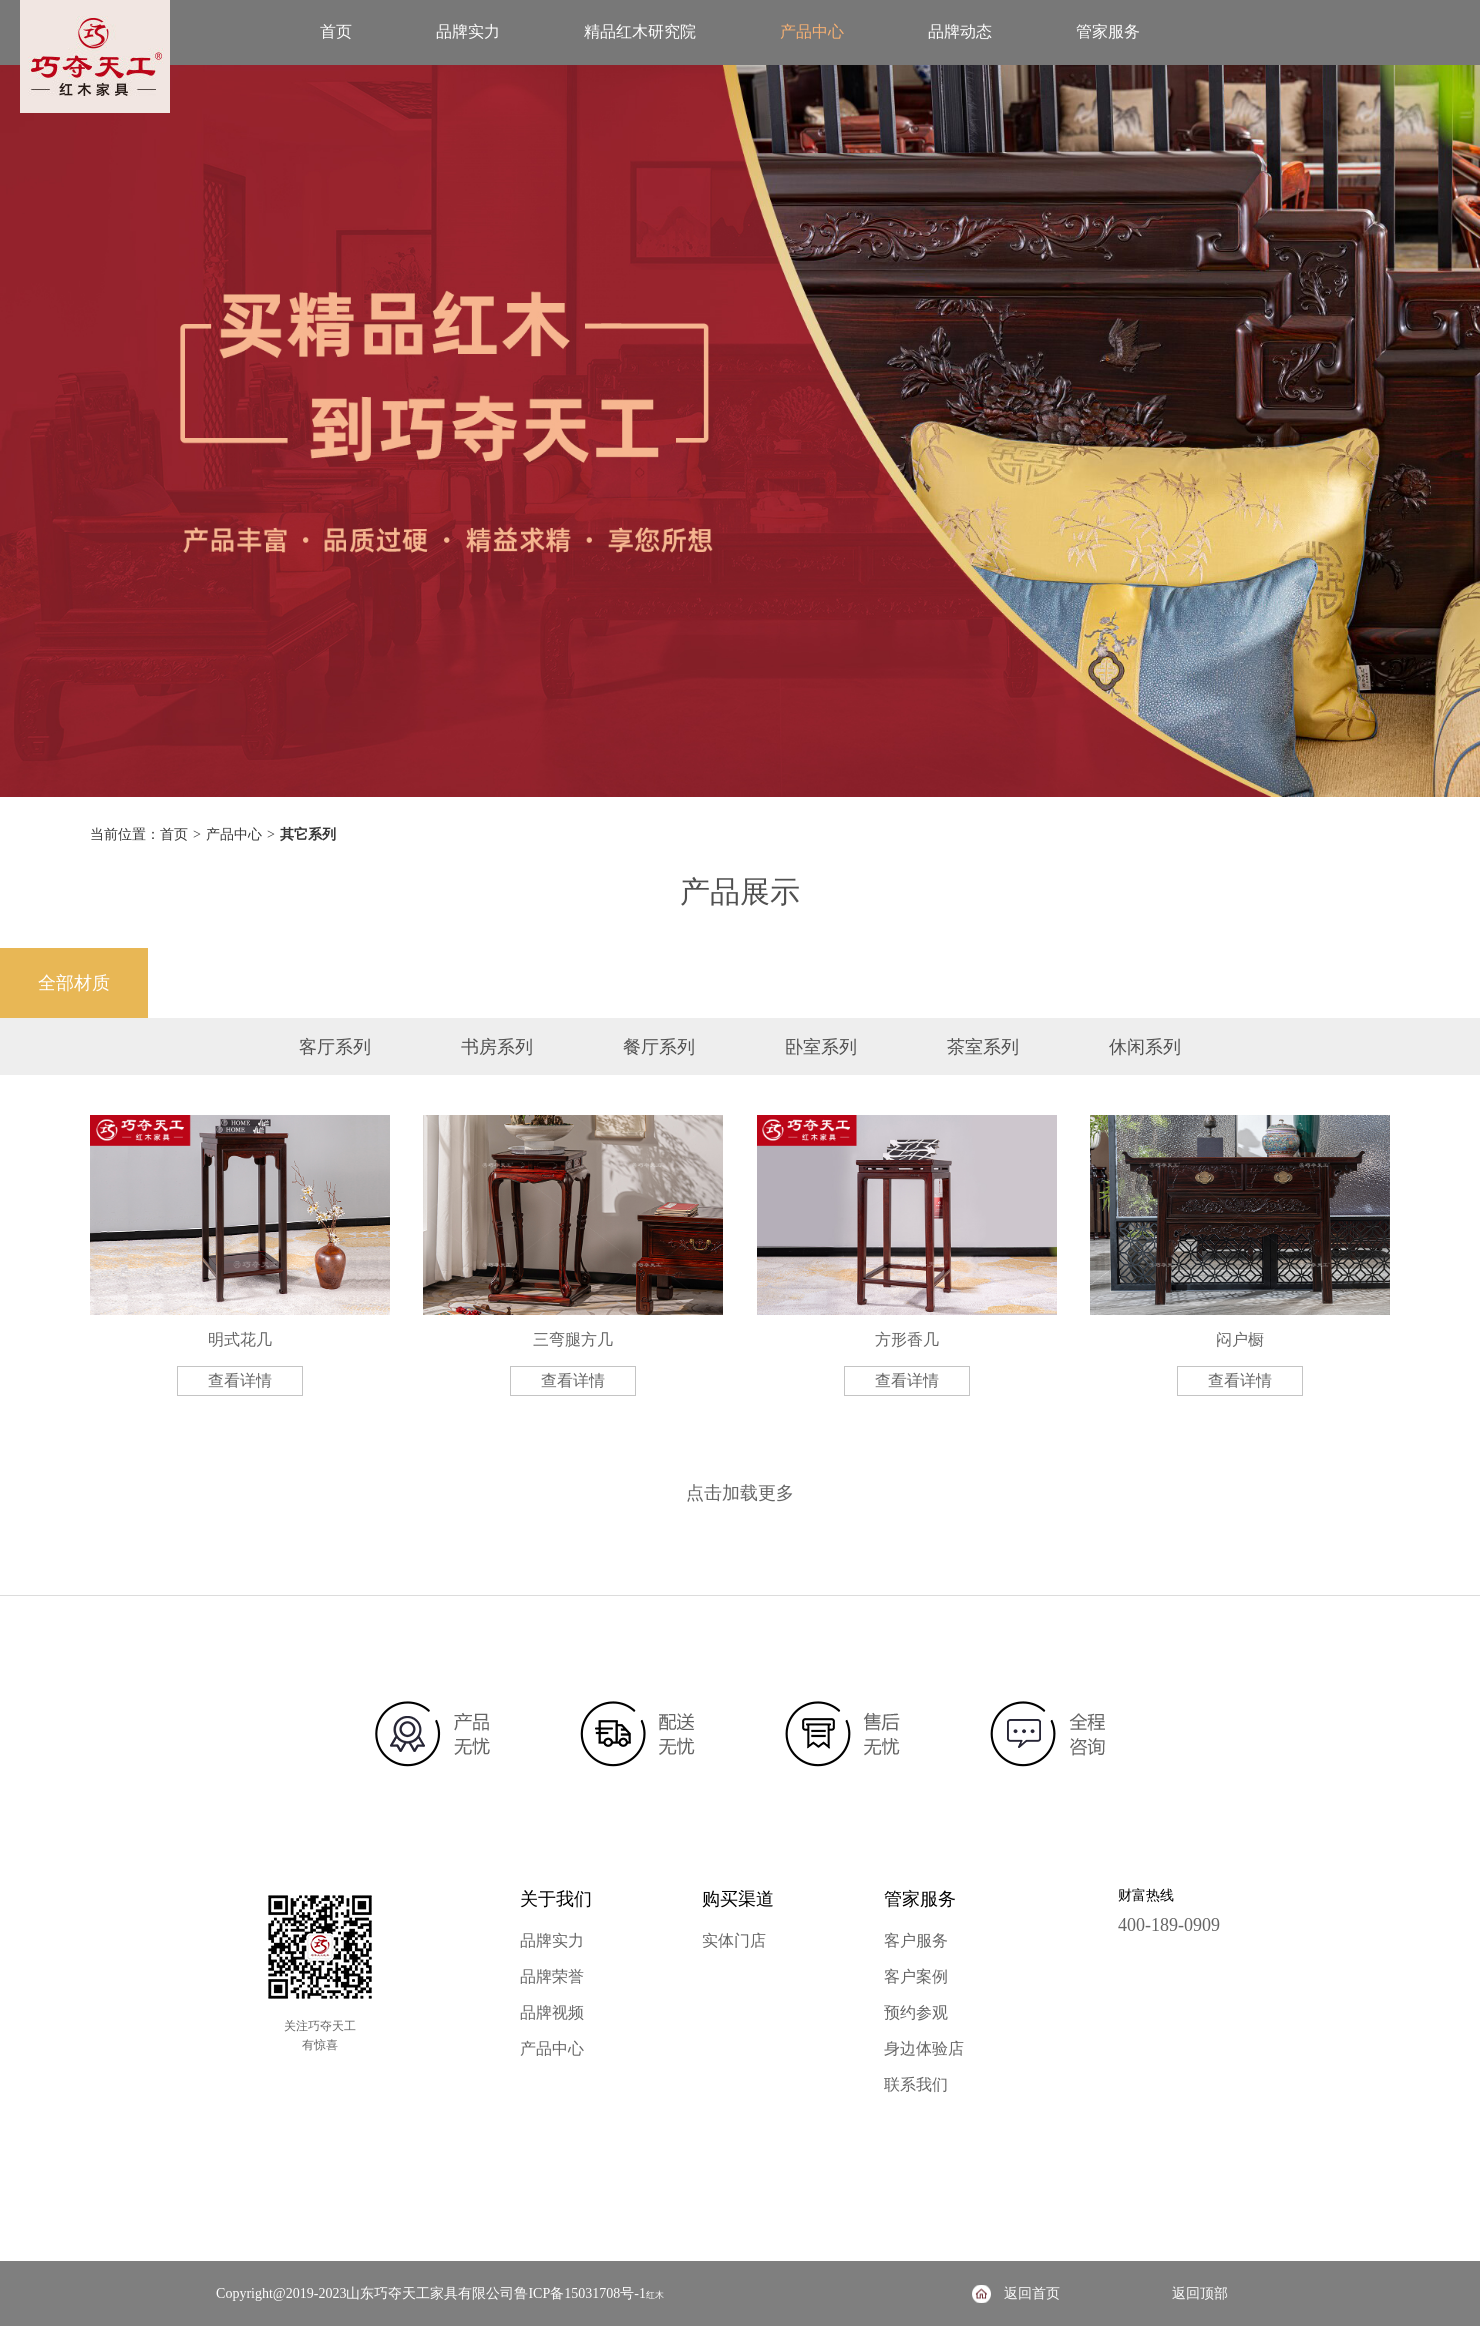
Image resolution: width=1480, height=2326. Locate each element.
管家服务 (1108, 31)
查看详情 (240, 1380)
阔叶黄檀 (814, 983)
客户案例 (916, 1976)
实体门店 (734, 1940)
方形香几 (907, 1339)
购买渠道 (738, 1899)
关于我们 (556, 1899)
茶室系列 (983, 1047)
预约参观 (916, 2012)
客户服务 (916, 1940)
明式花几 (240, 1339)
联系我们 (916, 2084)
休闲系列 (1145, 1047)
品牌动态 (960, 31)
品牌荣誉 (552, 1976)
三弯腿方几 (573, 1339)
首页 (336, 31)
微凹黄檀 (666, 983)
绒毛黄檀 (1110, 983)
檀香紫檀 (370, 983)
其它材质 (1406, 983)
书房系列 (497, 1047)
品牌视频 (552, 2012)
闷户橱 (1240, 1339)
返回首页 (1032, 2293)
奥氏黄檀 (962, 983)
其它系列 (308, 834)
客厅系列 (335, 1047)
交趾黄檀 (518, 983)
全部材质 (74, 983)
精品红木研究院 (640, 31)
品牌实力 (468, 31)
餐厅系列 (659, 1047)
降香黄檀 (222, 983)
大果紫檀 (1258, 983)
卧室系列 (821, 1047)
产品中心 (812, 31)
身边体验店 (924, 2048)
